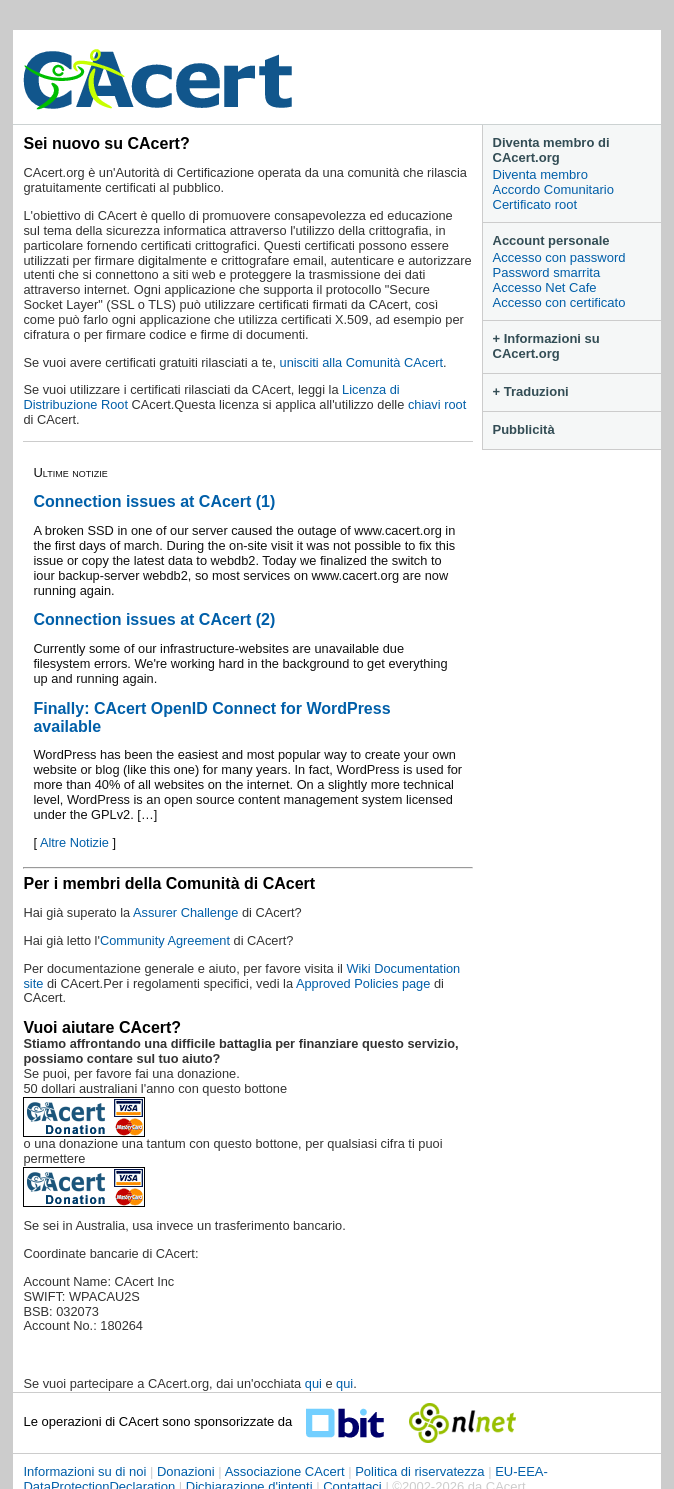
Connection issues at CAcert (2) (154, 619)
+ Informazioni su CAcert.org (546, 346)
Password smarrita (547, 272)
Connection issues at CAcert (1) (154, 501)
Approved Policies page (363, 983)
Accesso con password (559, 257)
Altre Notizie (74, 842)
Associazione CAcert (285, 1471)
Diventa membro (540, 174)
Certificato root (535, 204)
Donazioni (186, 1471)
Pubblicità (524, 429)
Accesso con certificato (559, 302)
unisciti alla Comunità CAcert (362, 362)
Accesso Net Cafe (545, 287)
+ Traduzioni (531, 391)
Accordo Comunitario (553, 189)
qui (313, 1383)
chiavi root (437, 404)
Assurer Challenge (187, 912)
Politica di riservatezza (419, 1471)
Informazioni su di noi (84, 1471)
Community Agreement (165, 940)
